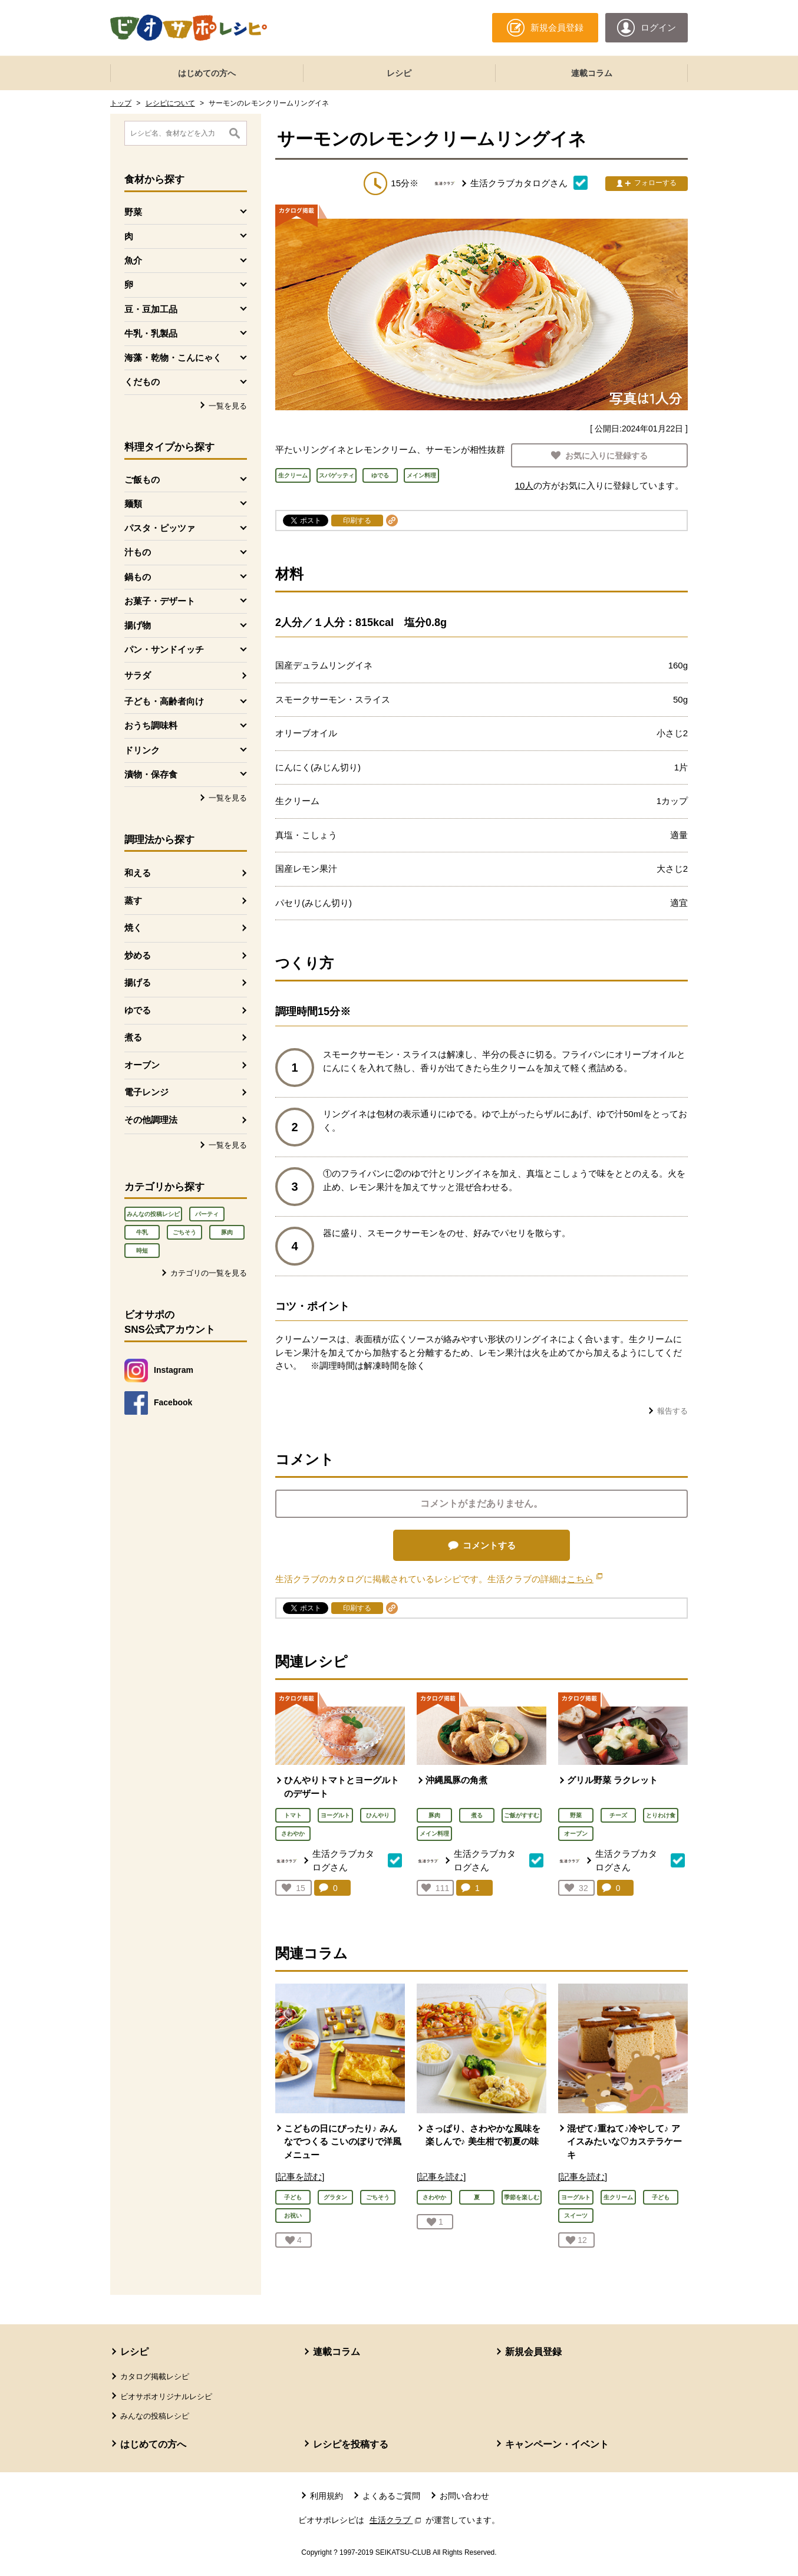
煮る (133, 1037)
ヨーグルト (335, 1815)
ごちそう (184, 1232)
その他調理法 (150, 1120)
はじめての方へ (207, 73)
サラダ (137, 675)
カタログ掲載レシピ (154, 2376)
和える (137, 873)
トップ (120, 103)
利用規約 (326, 2496)
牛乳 (142, 1232)
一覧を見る (228, 405)
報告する (672, 1410)
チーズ (618, 1815)
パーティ (207, 1214)
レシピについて (170, 103)
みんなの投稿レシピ (153, 1214)
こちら (584, 1579)
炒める (137, 955)
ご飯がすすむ (521, 1815)
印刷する (357, 520)
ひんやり (378, 1815)
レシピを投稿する (350, 2444)
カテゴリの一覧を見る (208, 1273)
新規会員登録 (533, 2352)
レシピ (399, 73)
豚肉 (227, 1232)
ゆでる (137, 1010)
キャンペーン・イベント (557, 2444)
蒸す (133, 900)
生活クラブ (397, 2520)
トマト (293, 1815)
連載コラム (591, 73)
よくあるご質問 (391, 2496)
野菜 (576, 1815)
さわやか (293, 1833)
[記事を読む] (299, 2177)
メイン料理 (434, 1833)
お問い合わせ (464, 2496)
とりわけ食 (660, 1815)
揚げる (137, 982)
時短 (142, 1250)
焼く (133, 928)
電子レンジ (146, 1092)
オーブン (142, 1065)
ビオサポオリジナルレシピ (166, 2396)
